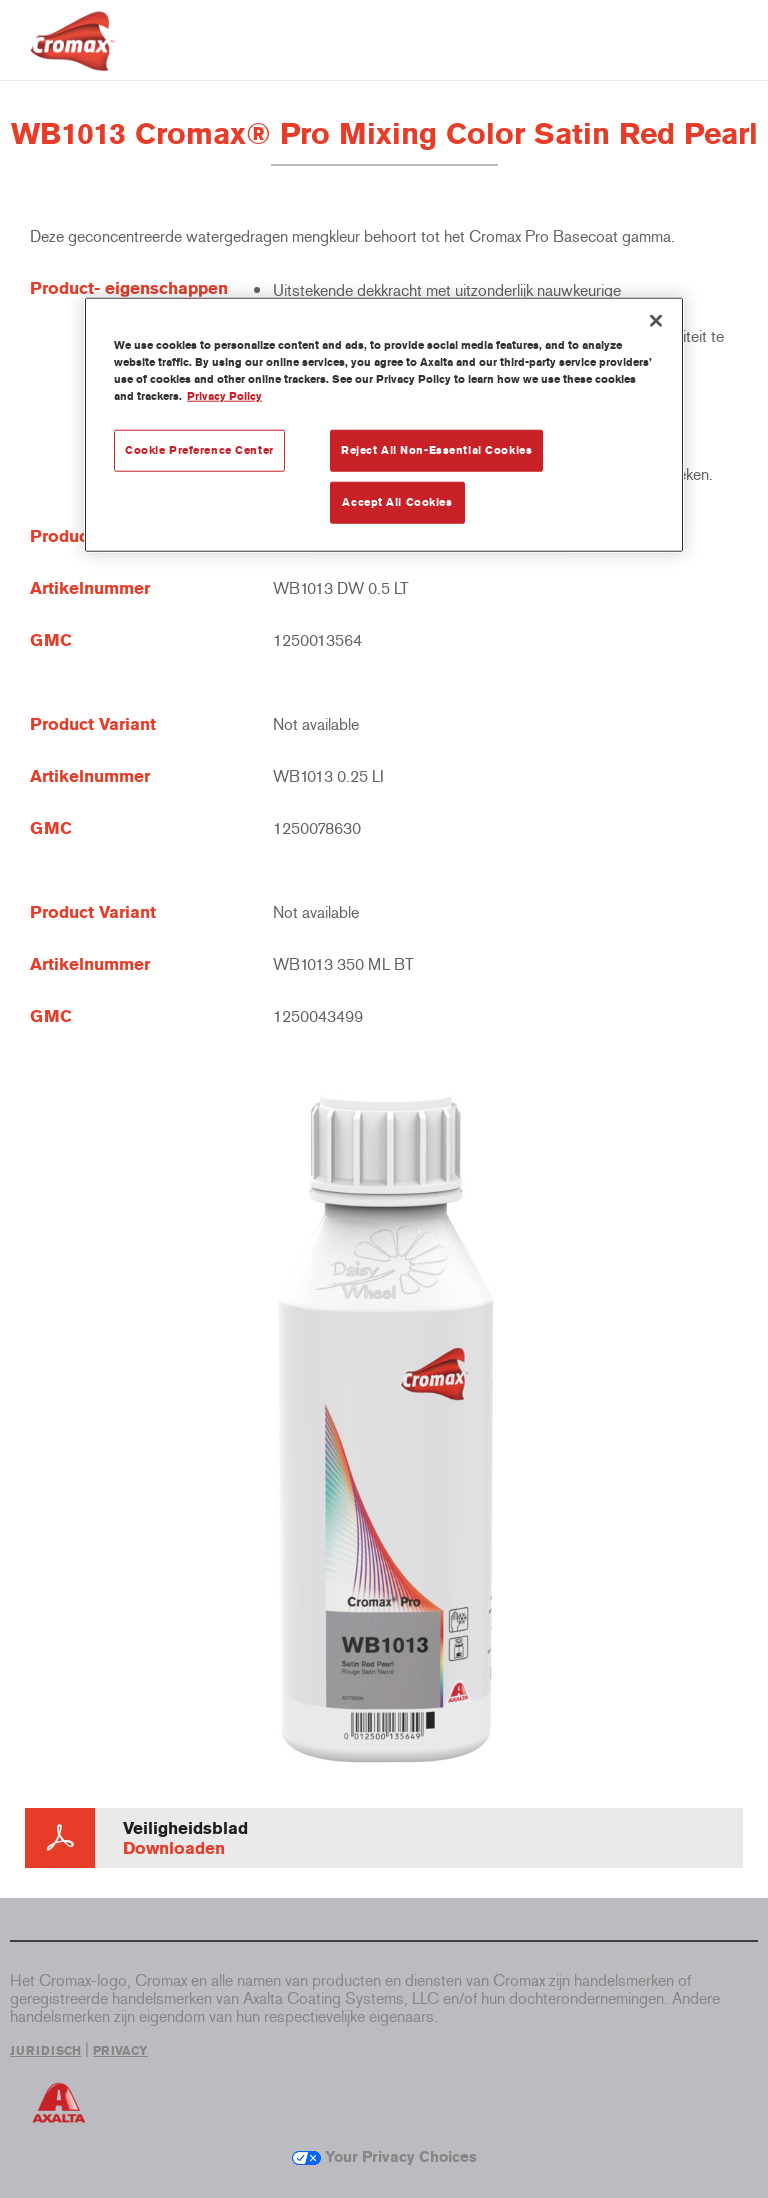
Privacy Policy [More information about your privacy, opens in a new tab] (224, 396)
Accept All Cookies (397, 502)
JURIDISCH (45, 2051)
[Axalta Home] (72, 56)
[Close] (656, 320)
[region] (384, 424)
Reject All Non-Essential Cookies (436, 450)
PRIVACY (120, 2051)
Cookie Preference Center (199, 450)
